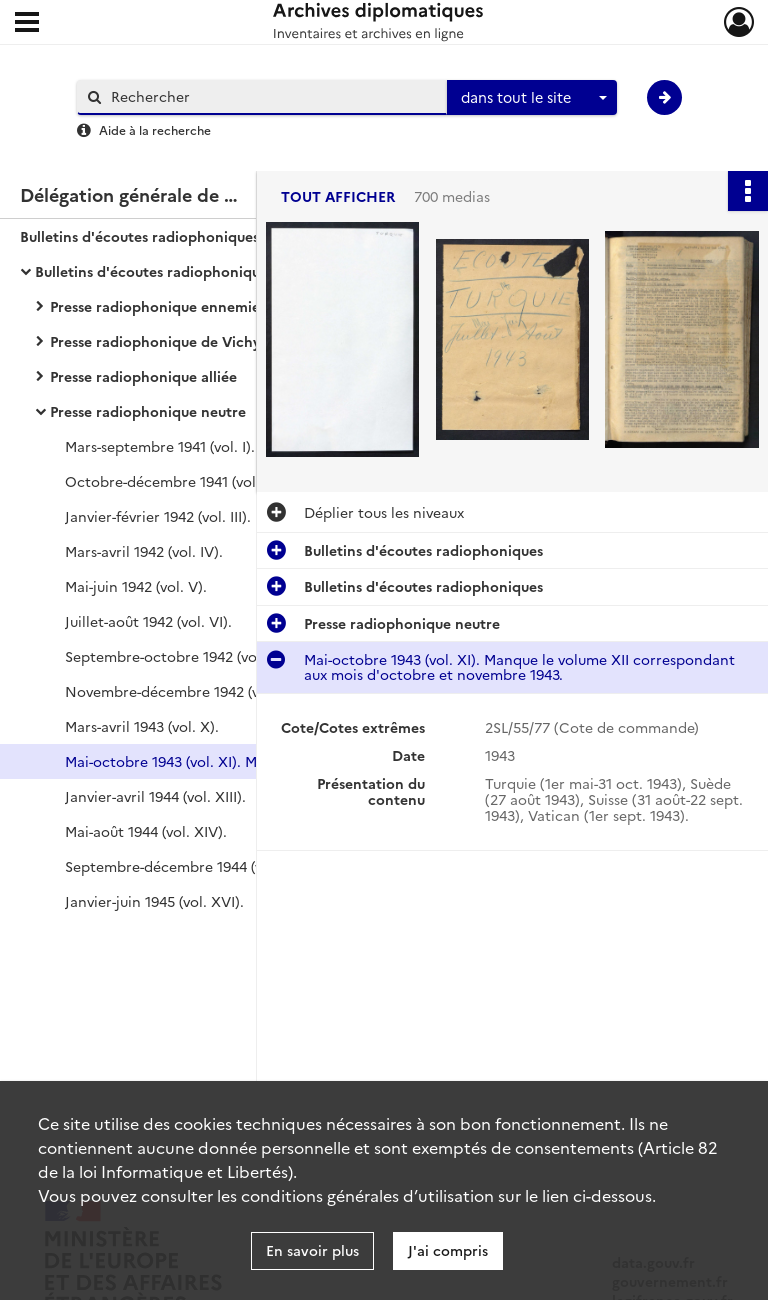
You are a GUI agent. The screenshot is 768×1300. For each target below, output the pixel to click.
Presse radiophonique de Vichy (155, 341)
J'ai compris (448, 1250)
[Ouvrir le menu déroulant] (27, 24)
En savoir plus (312, 1250)
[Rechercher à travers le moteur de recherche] (272, 96)
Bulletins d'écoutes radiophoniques (139, 236)
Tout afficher (338, 196)
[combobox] (532, 98)
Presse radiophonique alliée (143, 376)
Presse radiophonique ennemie (155, 306)
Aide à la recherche (155, 129)
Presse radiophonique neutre (148, 411)
